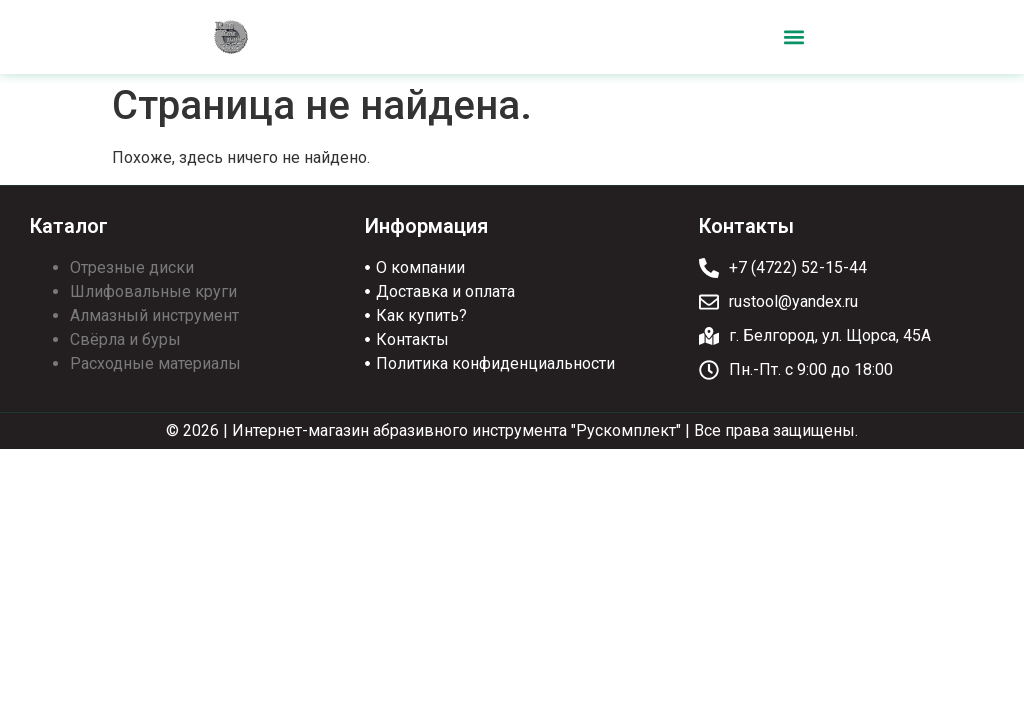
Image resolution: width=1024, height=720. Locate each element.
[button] (793, 37)
